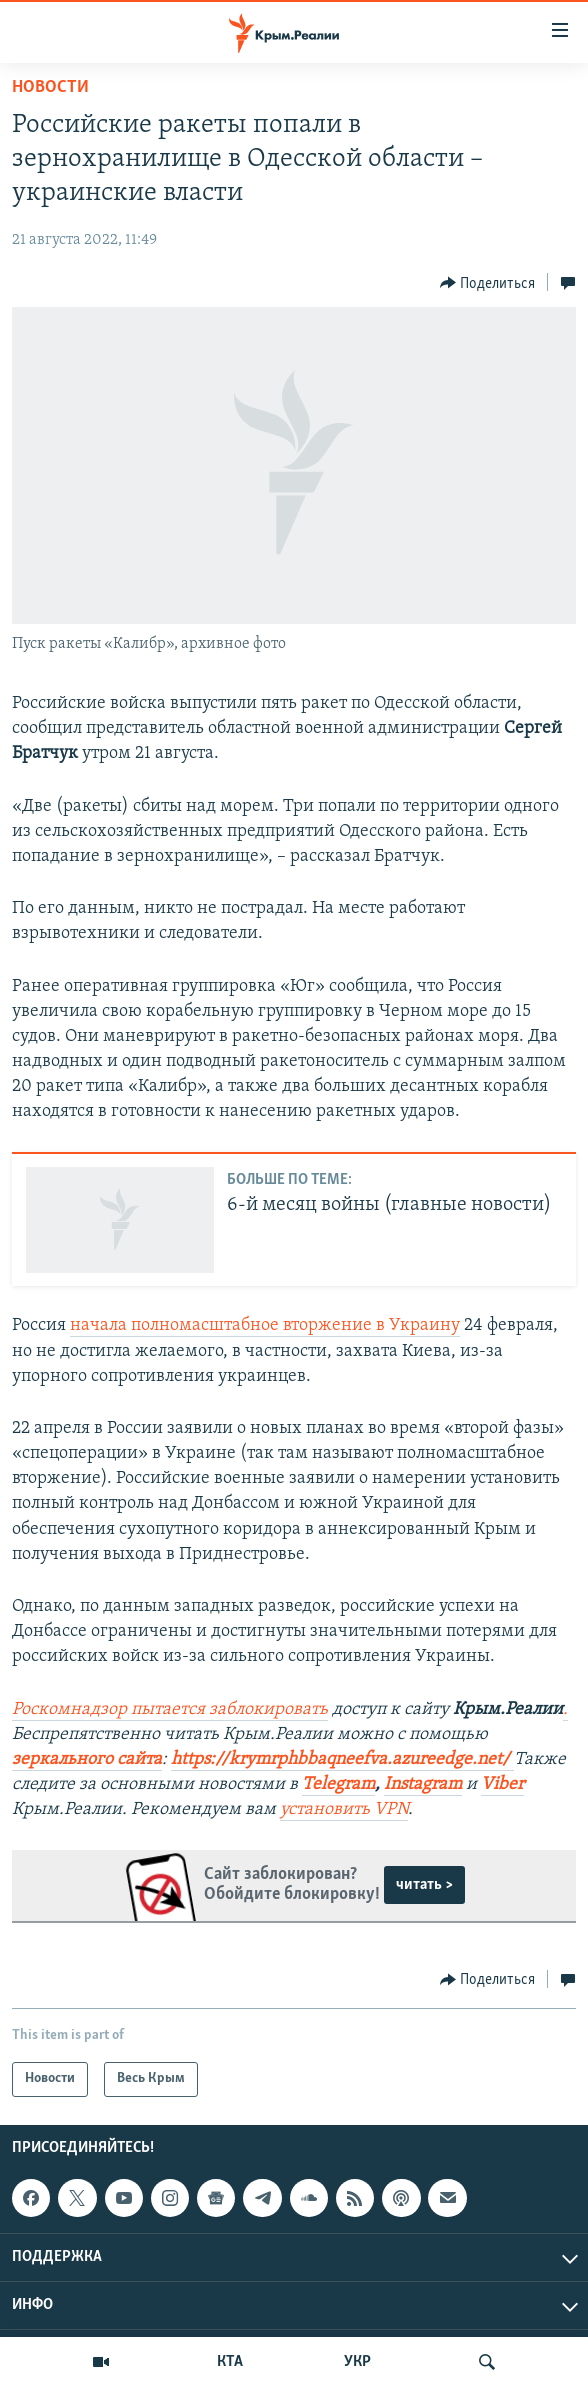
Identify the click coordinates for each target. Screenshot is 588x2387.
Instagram (423, 1784)
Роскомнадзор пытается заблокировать (170, 1709)
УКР (357, 2362)
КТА (230, 2362)
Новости (50, 87)
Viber (502, 1784)
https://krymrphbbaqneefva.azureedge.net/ (340, 1759)
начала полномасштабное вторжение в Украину (265, 1325)
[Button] (488, 283)
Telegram (338, 1784)
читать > (424, 1885)
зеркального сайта (87, 1759)
